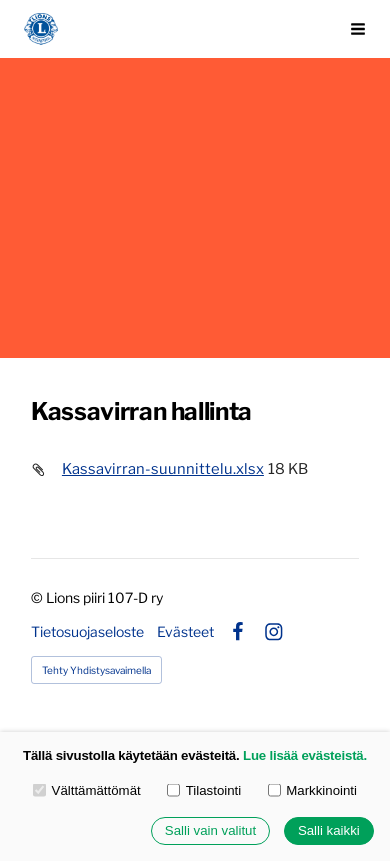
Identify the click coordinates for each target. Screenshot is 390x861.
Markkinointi (312, 790)
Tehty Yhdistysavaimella (96, 670)
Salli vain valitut (210, 831)
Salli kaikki (329, 831)
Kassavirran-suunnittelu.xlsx (163, 469)
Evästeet (185, 632)
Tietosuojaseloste (87, 632)
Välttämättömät (87, 790)
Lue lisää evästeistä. (305, 755)
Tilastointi (204, 790)
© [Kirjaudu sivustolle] (38, 597)
